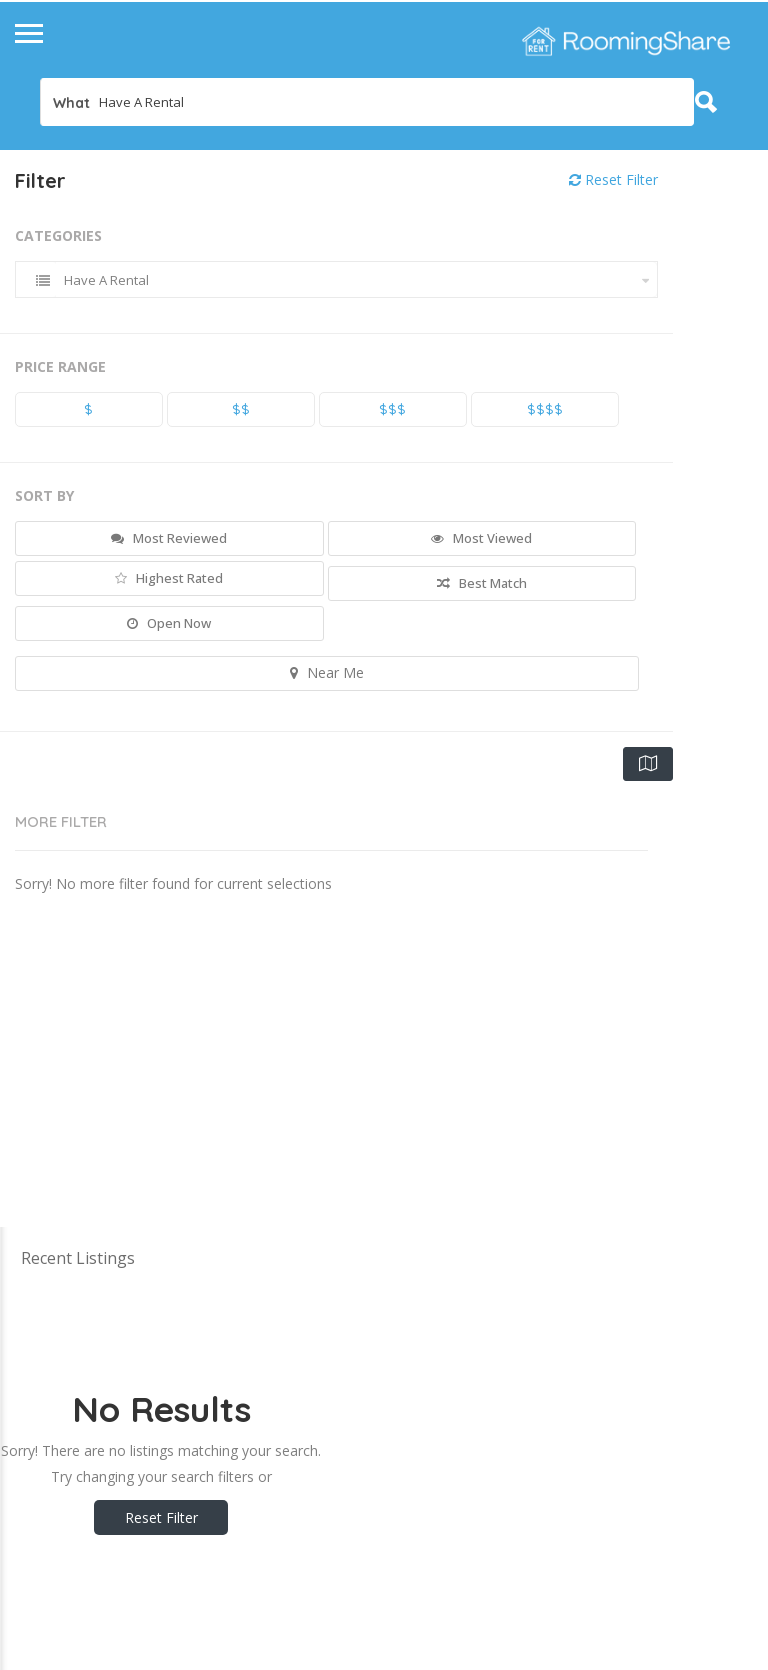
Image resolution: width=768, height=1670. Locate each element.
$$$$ (545, 409)
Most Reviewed (169, 538)
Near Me (327, 672)
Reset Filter (613, 179)
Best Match (482, 583)
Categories (58, 235)
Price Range (60, 366)
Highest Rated (169, 578)
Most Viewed (481, 538)
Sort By (44, 495)
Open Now (169, 623)
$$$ (392, 409)
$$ (241, 409)
